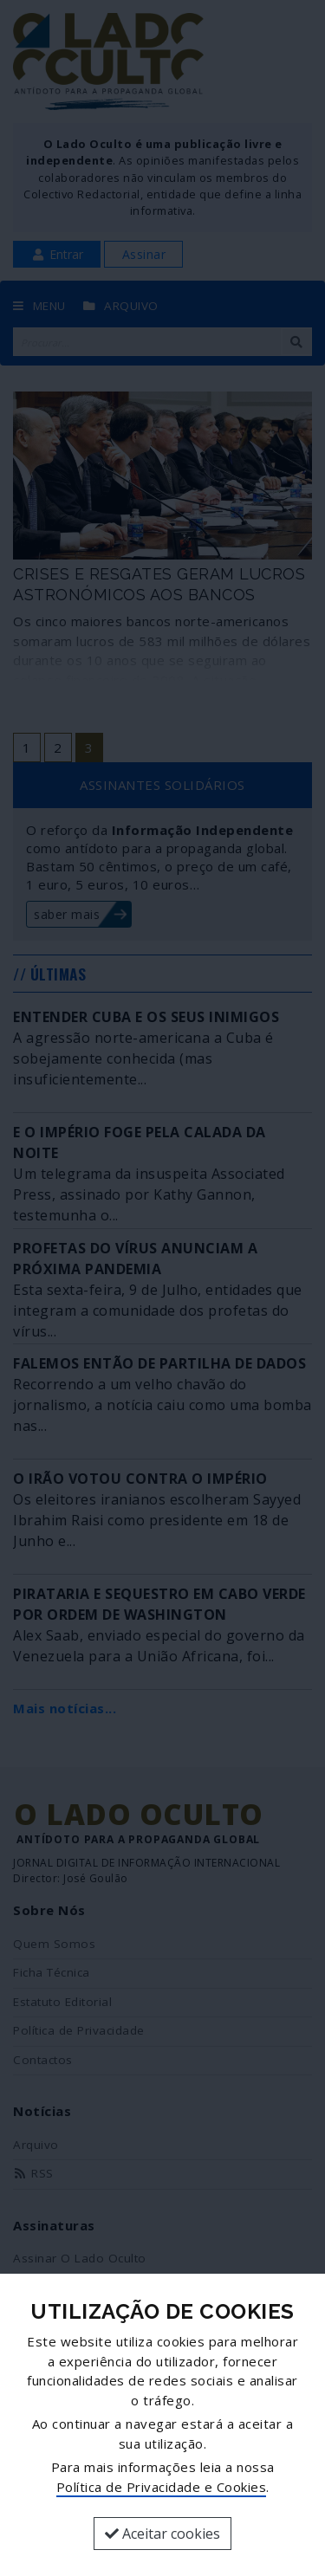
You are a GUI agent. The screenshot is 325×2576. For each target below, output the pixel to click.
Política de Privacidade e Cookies (161, 2486)
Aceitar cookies (162, 2533)
